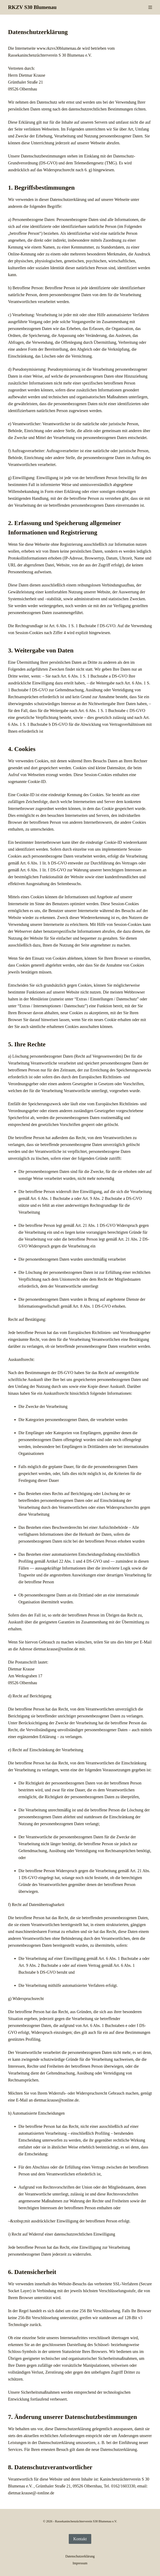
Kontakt (80, 2539)
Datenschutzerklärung (80, 2556)
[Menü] (150, 7)
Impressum (79, 2563)
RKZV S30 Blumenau (32, 7)
